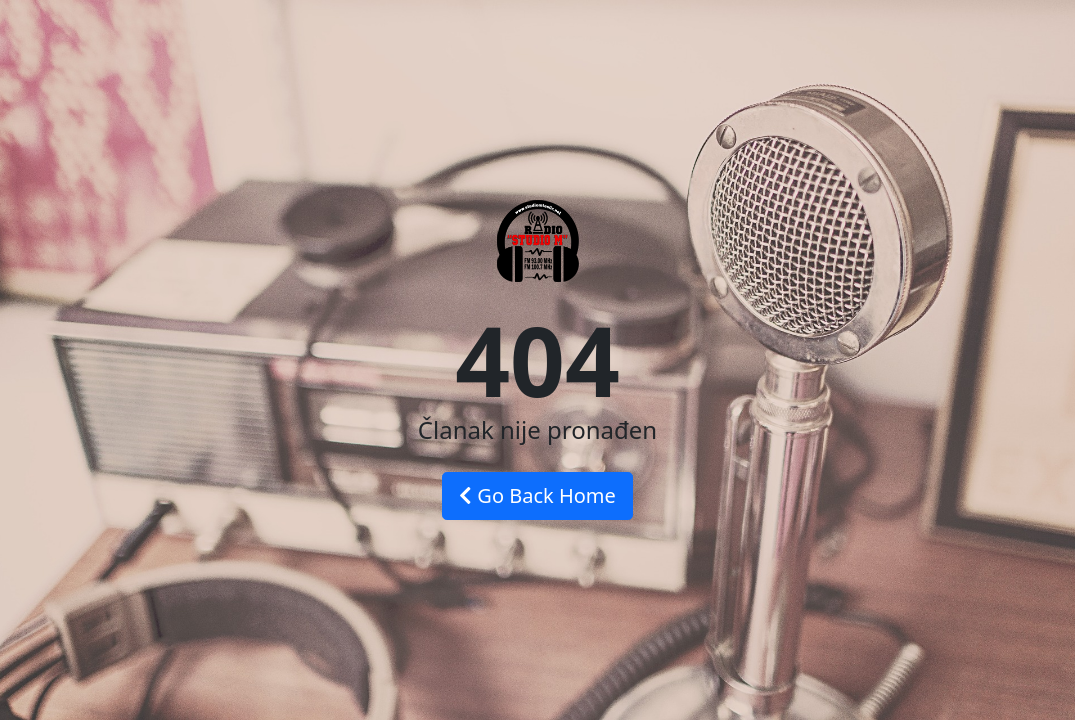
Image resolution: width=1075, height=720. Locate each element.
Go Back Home (537, 495)
